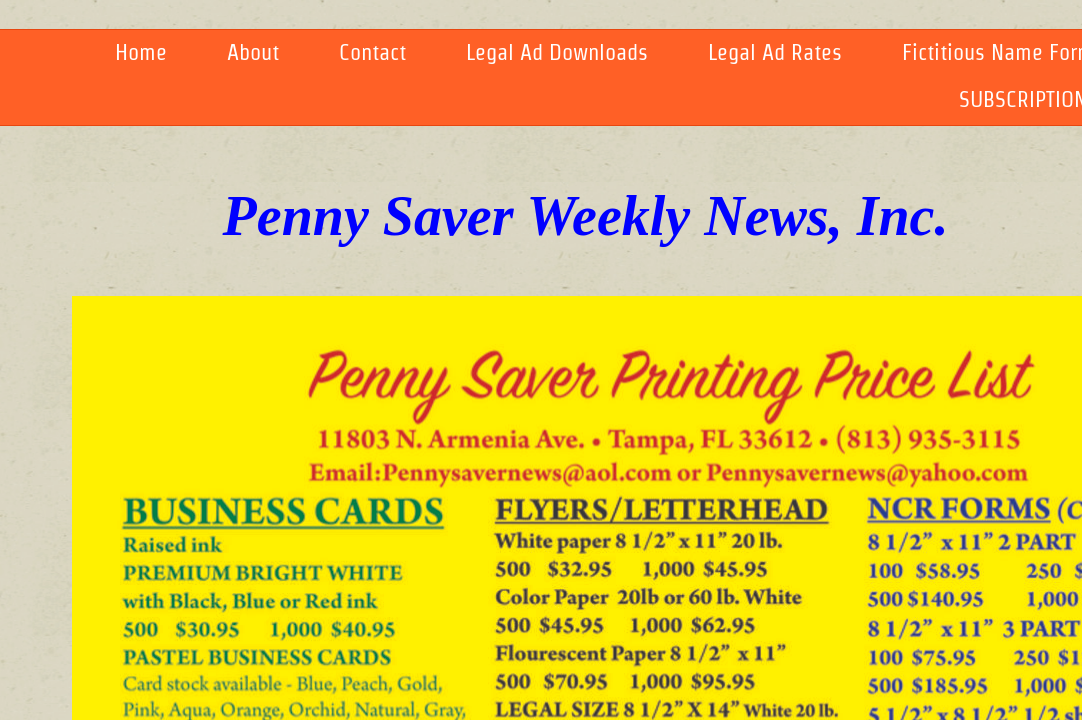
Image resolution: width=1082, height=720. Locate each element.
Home (141, 52)
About (253, 52)
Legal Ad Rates (775, 52)
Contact (372, 52)
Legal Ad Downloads (557, 52)
